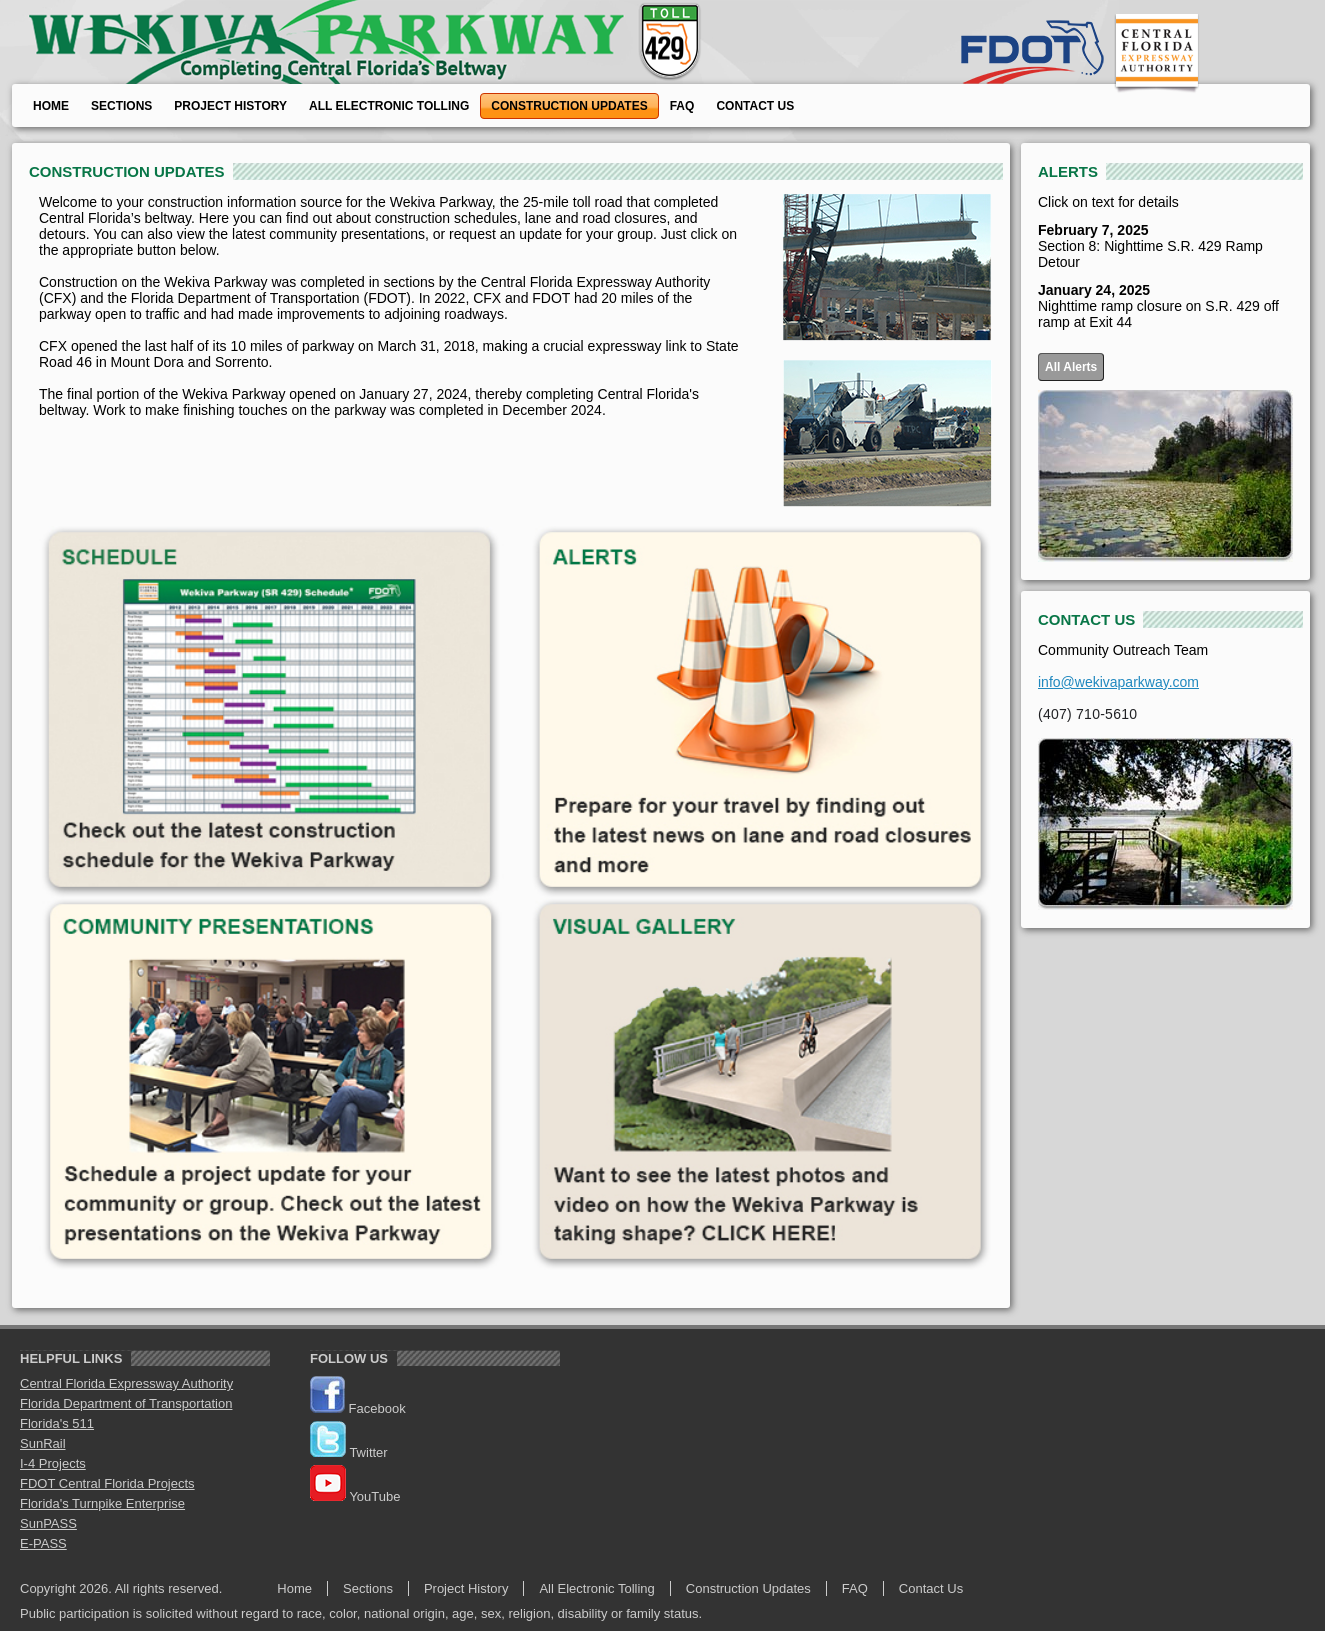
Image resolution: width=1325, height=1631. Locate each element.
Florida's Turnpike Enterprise (102, 1503)
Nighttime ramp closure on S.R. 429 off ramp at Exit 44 (1158, 306)
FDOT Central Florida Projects (107, 1483)
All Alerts (1071, 367)
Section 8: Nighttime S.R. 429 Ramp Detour (1150, 246)
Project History (230, 106)
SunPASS (48, 1523)
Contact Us (755, 106)
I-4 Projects (53, 1463)
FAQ (682, 106)
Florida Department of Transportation (126, 1403)
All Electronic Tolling (389, 106)
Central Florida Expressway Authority (126, 1383)
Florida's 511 (57, 1423)
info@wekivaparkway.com (1118, 682)
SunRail (43, 1443)
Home (51, 106)
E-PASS (43, 1543)
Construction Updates (569, 106)
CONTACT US (1086, 619)
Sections (121, 106)
